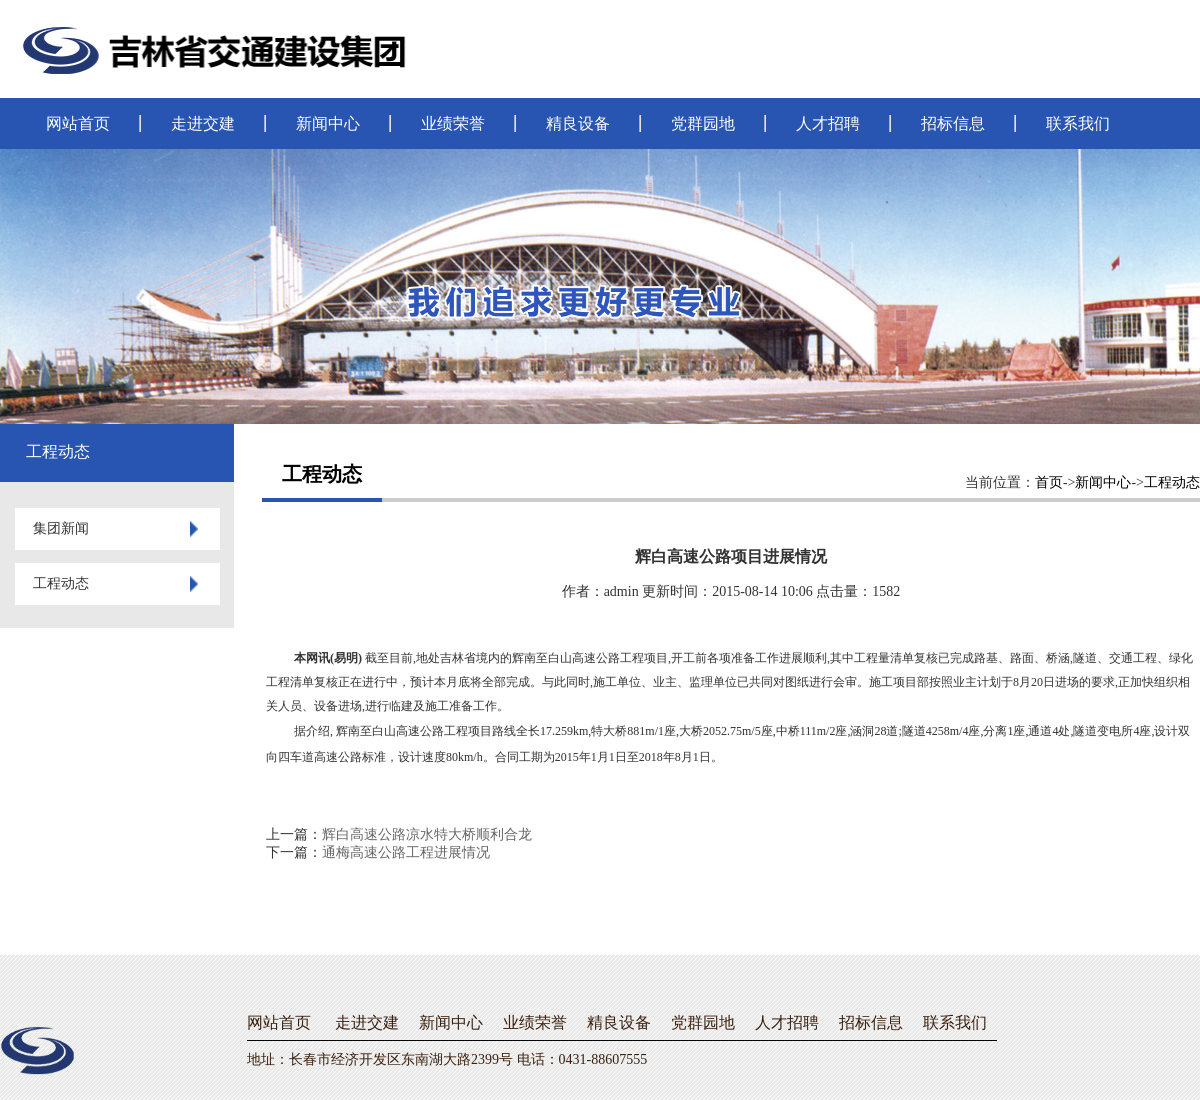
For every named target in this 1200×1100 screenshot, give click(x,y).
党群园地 (703, 123)
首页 (1049, 482)
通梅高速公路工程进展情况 (406, 852)
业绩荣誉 (453, 123)
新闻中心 (328, 123)
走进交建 (203, 123)
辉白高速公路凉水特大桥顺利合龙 (427, 834)
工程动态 (1172, 482)
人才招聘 (828, 123)
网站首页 (78, 123)
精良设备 (578, 123)
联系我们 (1078, 123)
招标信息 (953, 123)
